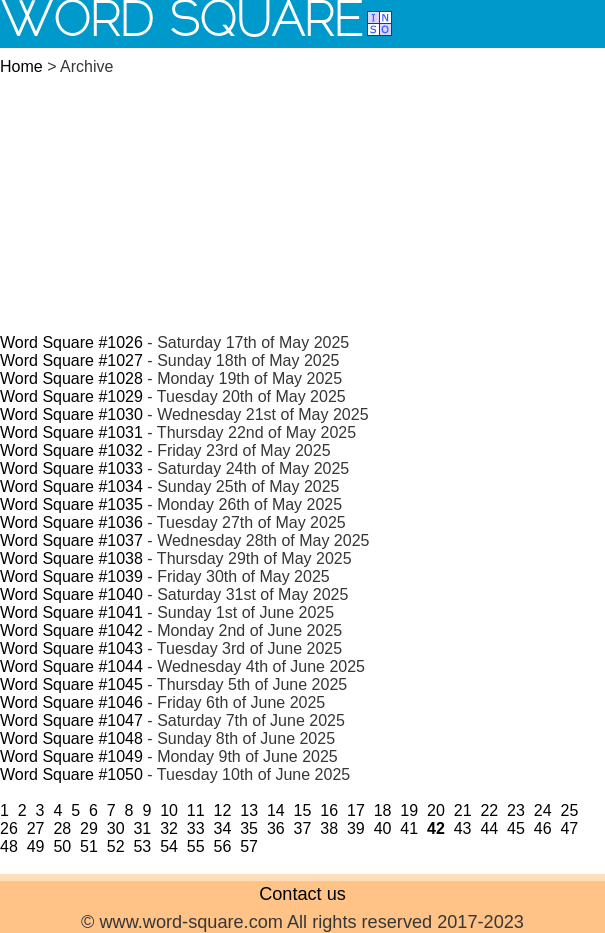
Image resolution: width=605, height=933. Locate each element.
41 (409, 828)
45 (516, 828)
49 (36, 846)
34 (223, 828)
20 (436, 810)
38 (329, 828)
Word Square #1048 (71, 738)
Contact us (302, 894)
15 (303, 810)
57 (249, 846)
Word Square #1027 (71, 360)
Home (21, 66)
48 (9, 846)
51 (89, 846)
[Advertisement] (302, 194)
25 (569, 810)
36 (276, 828)
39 (356, 828)
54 (169, 846)
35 (249, 828)
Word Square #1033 (71, 468)
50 (62, 846)
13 (249, 810)
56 (223, 846)
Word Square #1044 (71, 666)
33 (196, 828)
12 (223, 810)
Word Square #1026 (71, 342)
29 (89, 828)
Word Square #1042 (71, 630)
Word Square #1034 (71, 486)
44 (489, 828)
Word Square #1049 (71, 756)
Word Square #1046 (71, 702)
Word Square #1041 (71, 612)
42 (436, 828)
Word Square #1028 (71, 378)
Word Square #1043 (71, 648)
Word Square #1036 (71, 522)
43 (463, 828)
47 (569, 828)
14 (276, 810)
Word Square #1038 (71, 558)
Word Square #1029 (71, 396)
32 (169, 828)
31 (142, 828)
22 (489, 810)
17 (356, 810)
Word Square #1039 (71, 576)
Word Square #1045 (71, 684)
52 (116, 846)
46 (543, 828)
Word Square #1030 (71, 414)
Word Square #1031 (71, 432)
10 (169, 810)
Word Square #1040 (71, 594)
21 (463, 810)
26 (9, 828)
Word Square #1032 (71, 450)
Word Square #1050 (71, 774)
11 (196, 810)
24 (543, 810)
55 (196, 846)
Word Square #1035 (71, 504)
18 (383, 810)
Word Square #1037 (71, 540)
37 (303, 828)
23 (516, 810)
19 (409, 810)
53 (142, 846)
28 (62, 828)
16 (329, 810)
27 (36, 828)
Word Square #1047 (71, 720)
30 (116, 828)
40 (383, 828)
